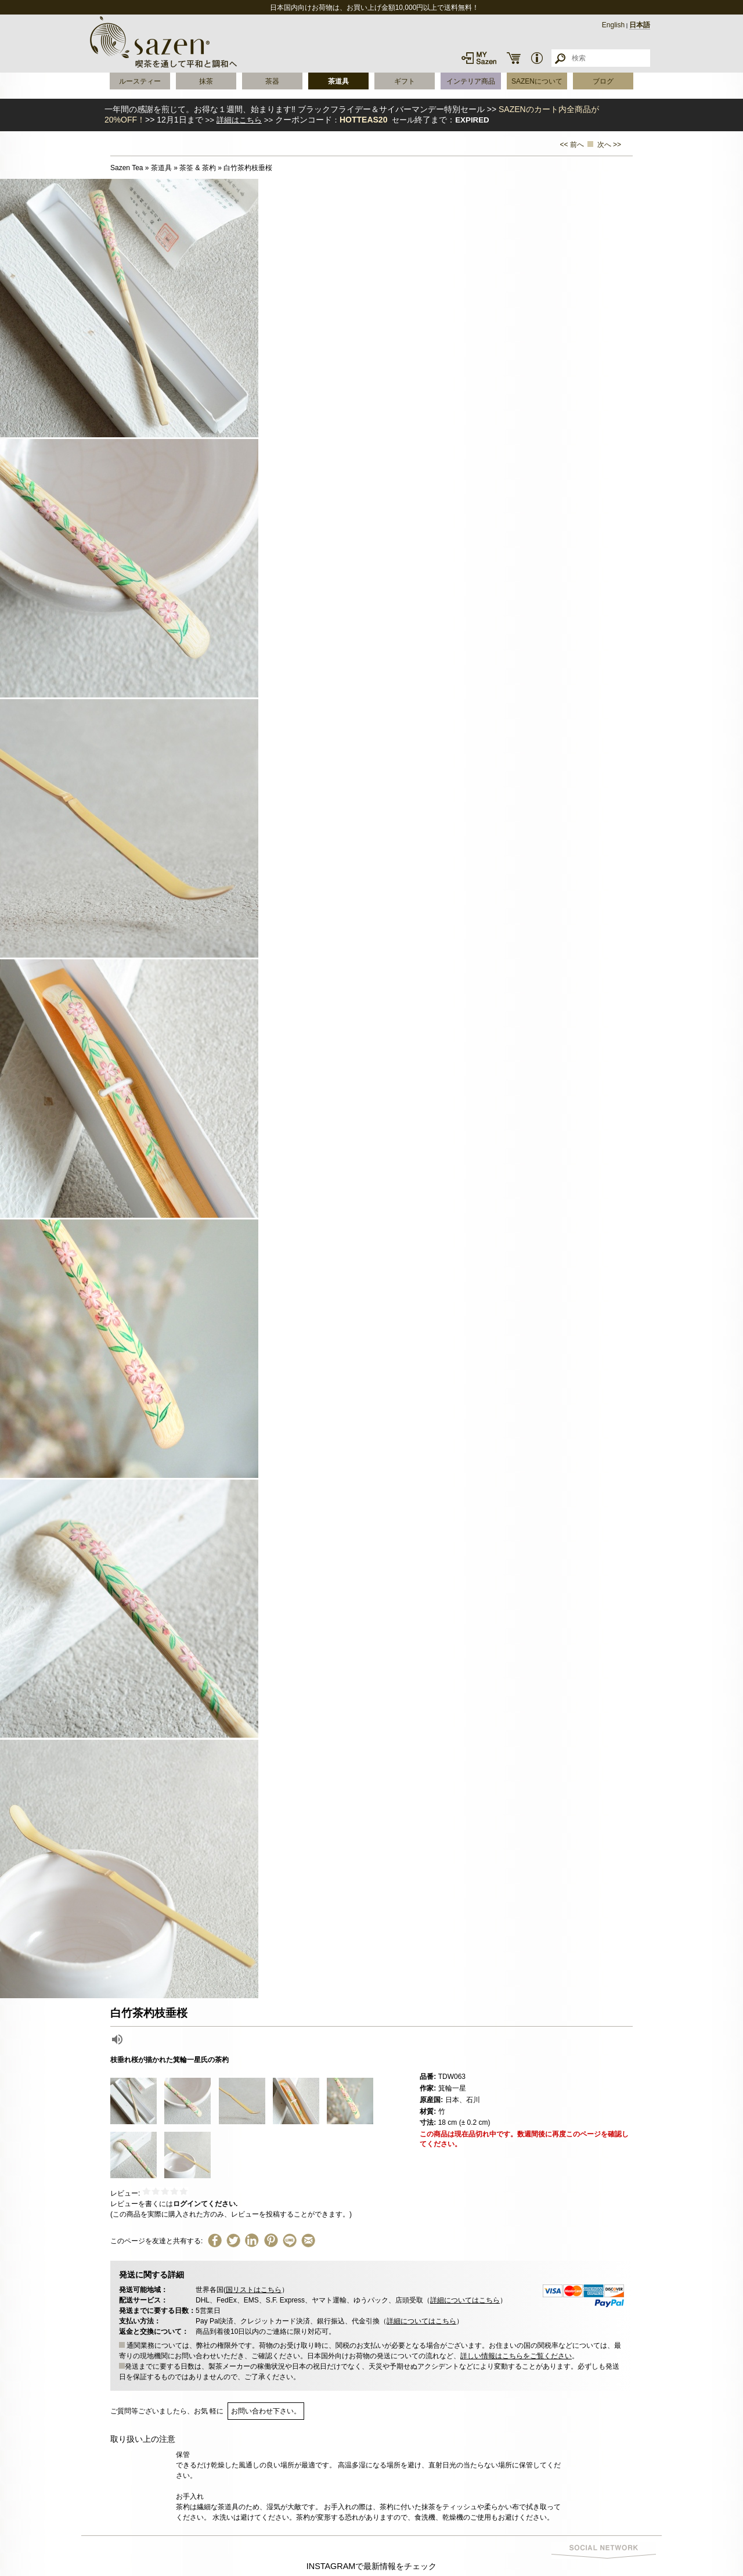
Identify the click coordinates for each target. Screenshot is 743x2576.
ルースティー (140, 81)
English (613, 25)
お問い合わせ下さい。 (266, 2411)
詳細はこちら (239, 120)
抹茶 (206, 81)
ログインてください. (205, 2204)
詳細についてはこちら (465, 2300)
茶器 (272, 81)
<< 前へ (572, 145)
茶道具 (338, 81)
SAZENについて (536, 81)
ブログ (603, 81)
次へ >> (609, 145)
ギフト (404, 81)
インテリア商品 (470, 81)
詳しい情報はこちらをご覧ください (516, 2356)
